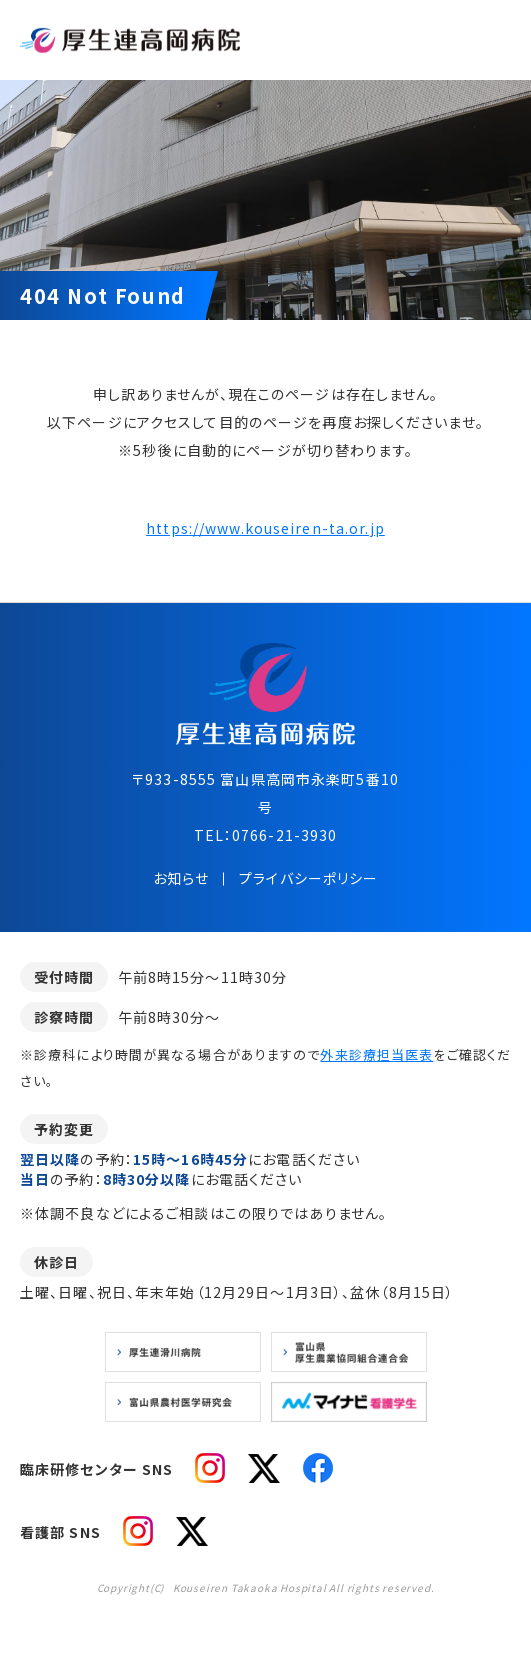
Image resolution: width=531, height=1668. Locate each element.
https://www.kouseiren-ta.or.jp (265, 528)
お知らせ (181, 878)
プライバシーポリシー (308, 878)
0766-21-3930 (284, 835)
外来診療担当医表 (376, 1054)
